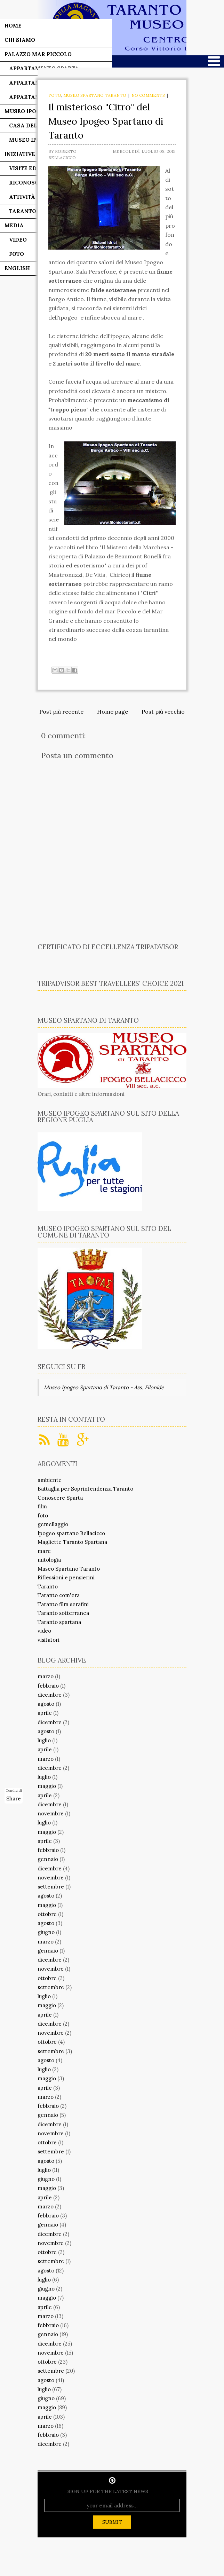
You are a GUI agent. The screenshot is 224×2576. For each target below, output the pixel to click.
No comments (148, 95)
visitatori (48, 1639)
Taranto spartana (59, 1622)
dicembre (50, 1694)
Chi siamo (20, 40)
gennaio (48, 1859)
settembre (51, 1886)
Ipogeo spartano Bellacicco (71, 1533)
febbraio (48, 1685)
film (42, 1506)
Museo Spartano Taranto (94, 95)
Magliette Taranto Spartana (72, 1542)
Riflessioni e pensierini (66, 1577)
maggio (47, 1786)
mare (44, 1551)
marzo (46, 1676)
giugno (46, 1932)
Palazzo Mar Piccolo (38, 54)
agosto (46, 1704)
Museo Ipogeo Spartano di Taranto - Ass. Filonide (104, 1387)
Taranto (48, 1586)
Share (13, 1798)
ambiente (50, 1480)
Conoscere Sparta (60, 1497)
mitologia (49, 1559)
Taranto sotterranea (63, 1613)
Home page (112, 711)
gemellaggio (53, 1524)
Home (13, 25)
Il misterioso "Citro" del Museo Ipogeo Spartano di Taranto (105, 121)
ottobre (47, 1914)
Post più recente (61, 711)
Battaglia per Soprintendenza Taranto (85, 1488)
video (44, 1630)
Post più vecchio (163, 711)
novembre (51, 1813)
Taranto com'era (59, 1595)
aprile (45, 1713)
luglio (44, 1740)
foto (54, 95)
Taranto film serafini (63, 1604)
